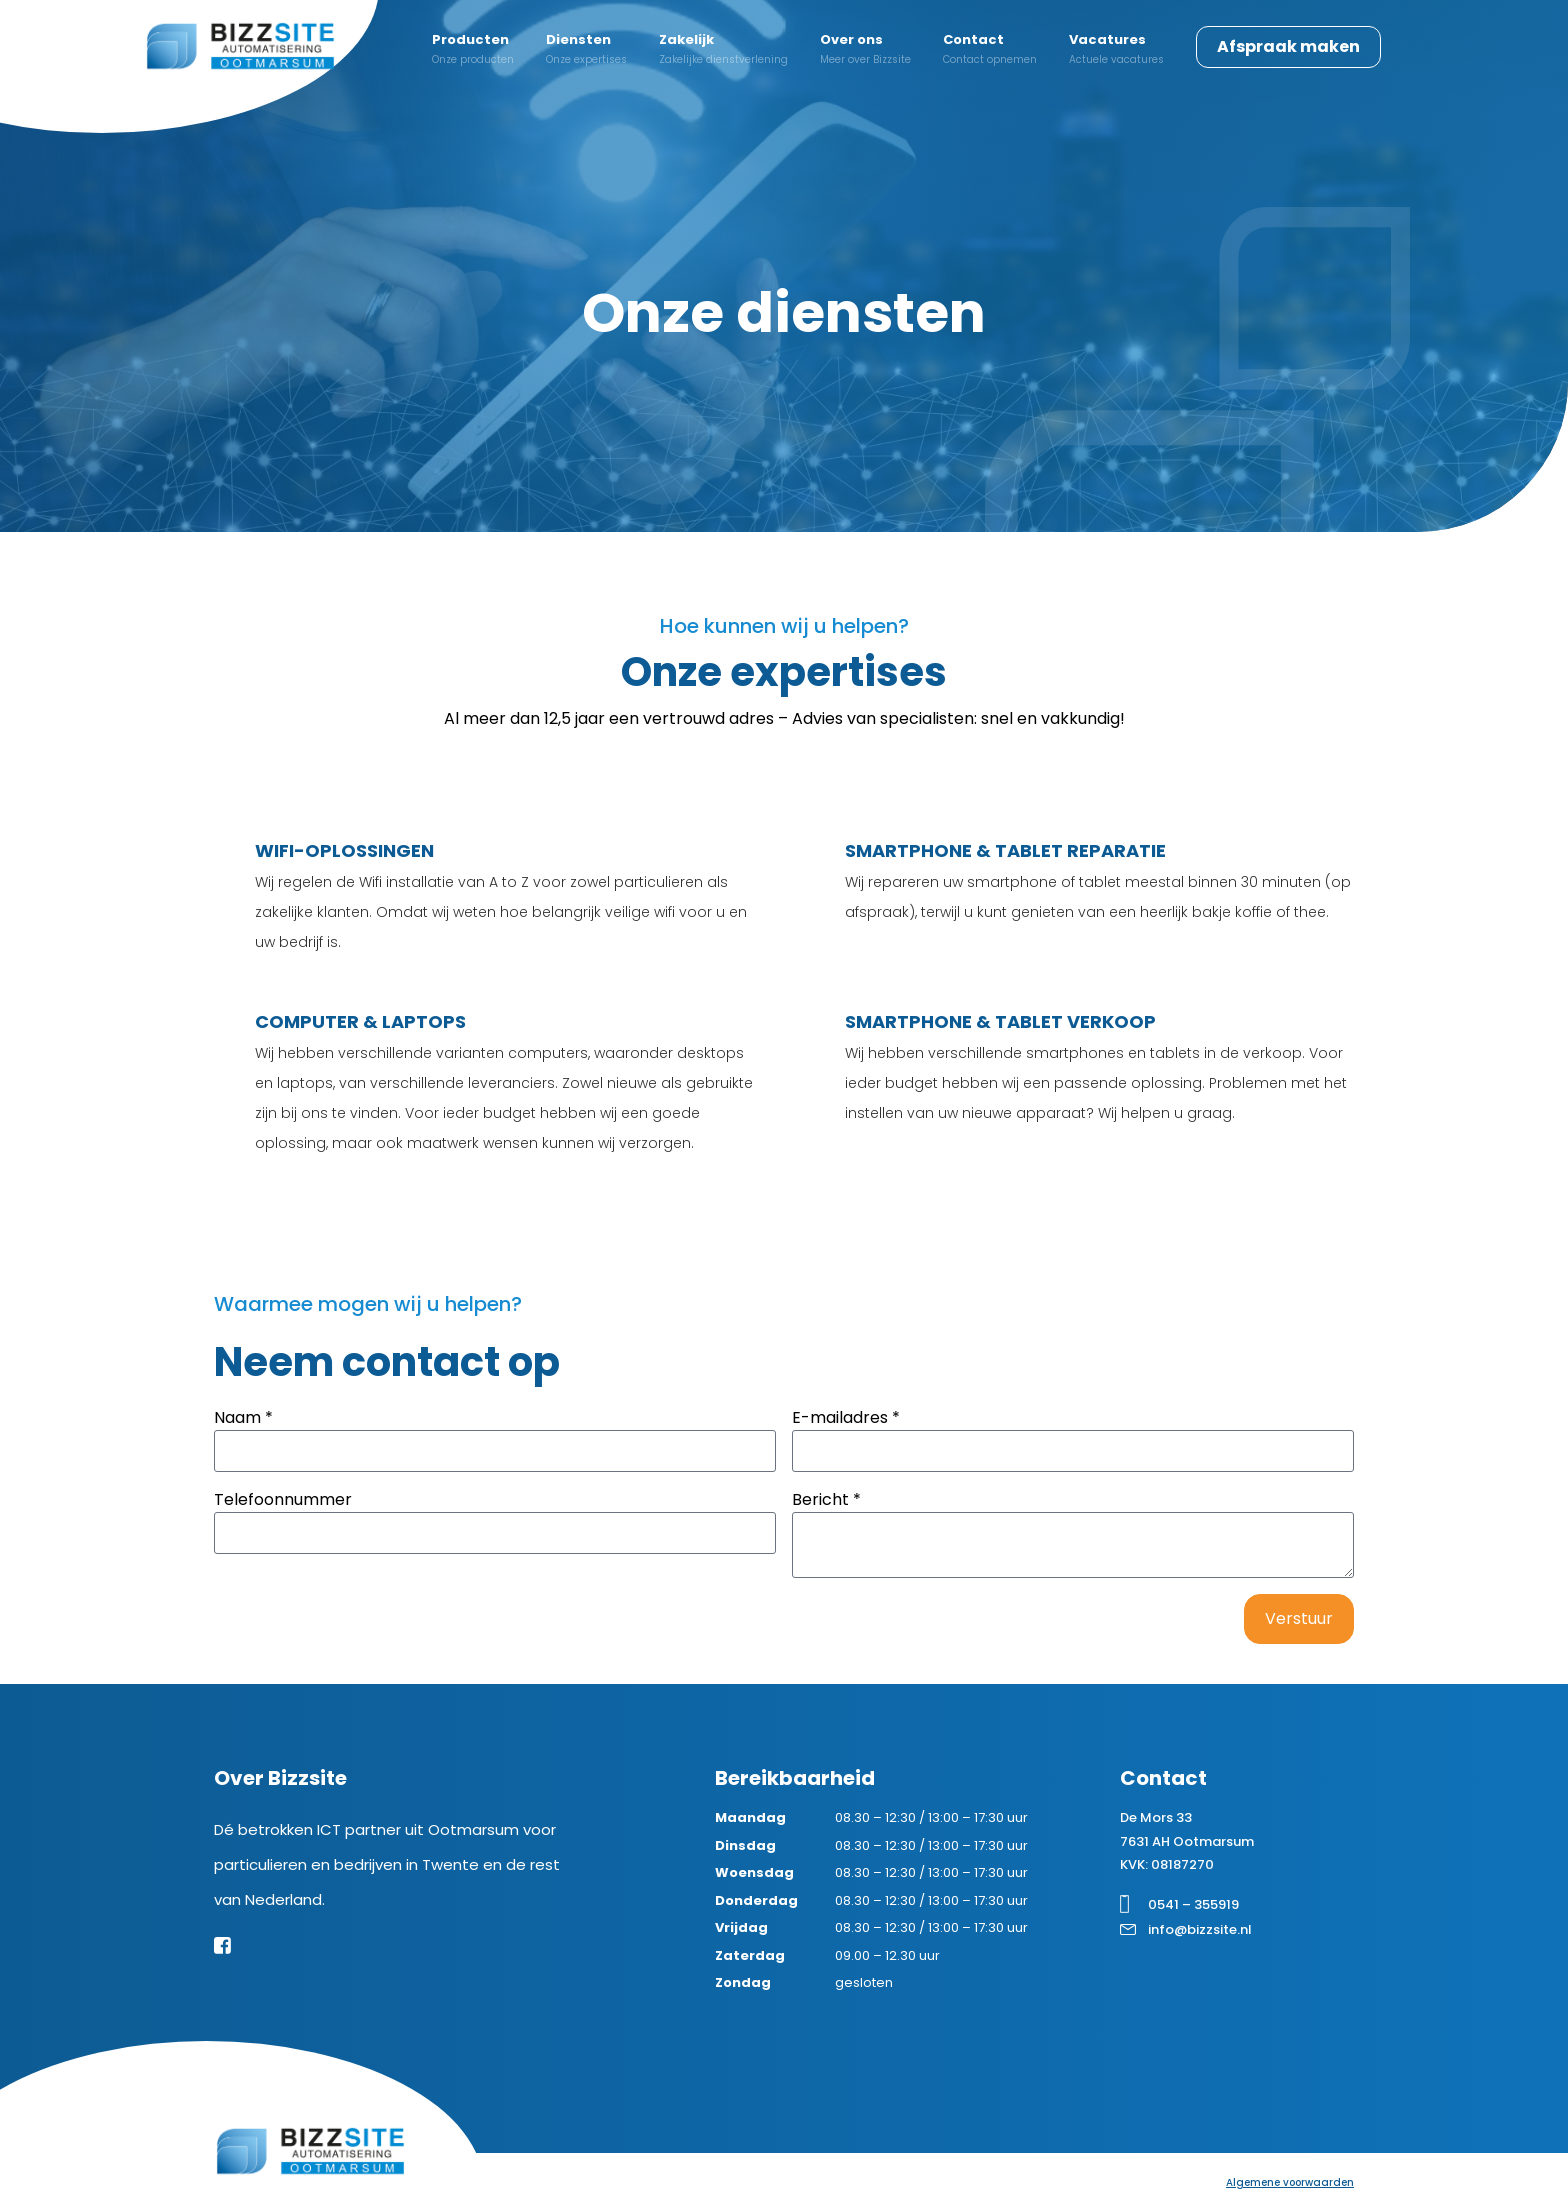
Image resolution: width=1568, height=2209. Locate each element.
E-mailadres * (846, 1417)
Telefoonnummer (283, 1499)
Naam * (243, 1417)
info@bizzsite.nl (1200, 1929)
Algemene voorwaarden (1290, 2182)
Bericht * (826, 1499)
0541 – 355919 (1193, 1904)
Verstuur (1299, 1618)
